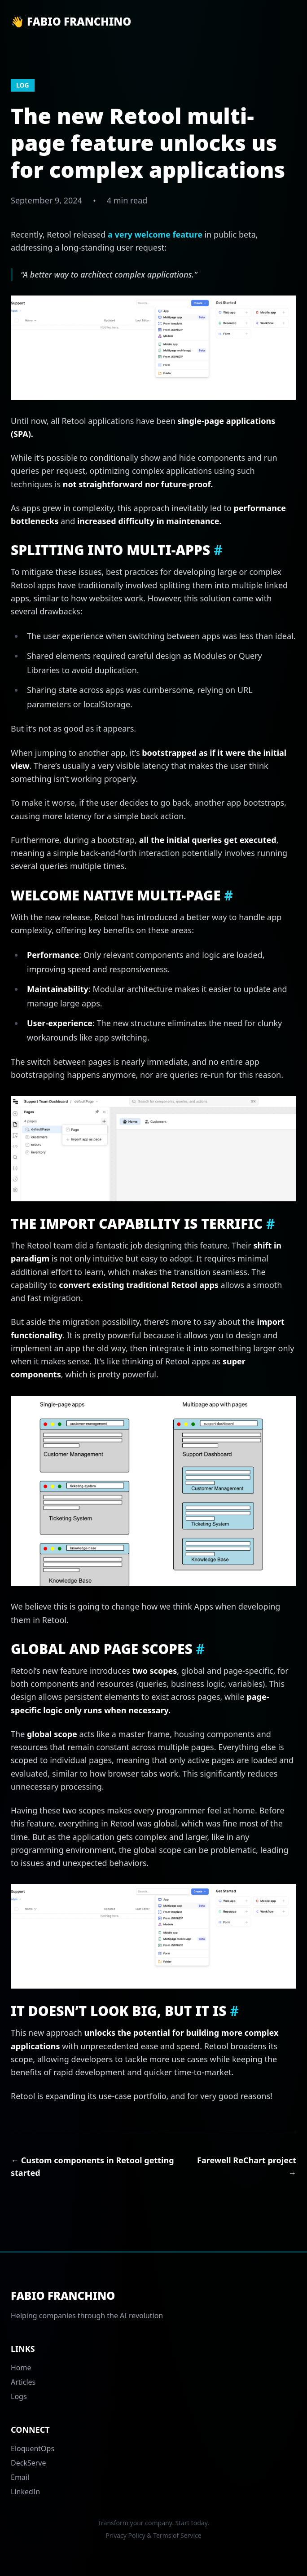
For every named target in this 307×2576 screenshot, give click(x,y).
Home (21, 2368)
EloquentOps (32, 2448)
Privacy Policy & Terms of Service (153, 2535)
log (22, 85)
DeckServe (28, 2463)
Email (20, 2477)
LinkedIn (25, 2492)
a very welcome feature (155, 234)
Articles (23, 2382)
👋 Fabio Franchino (71, 21)
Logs (19, 2396)
